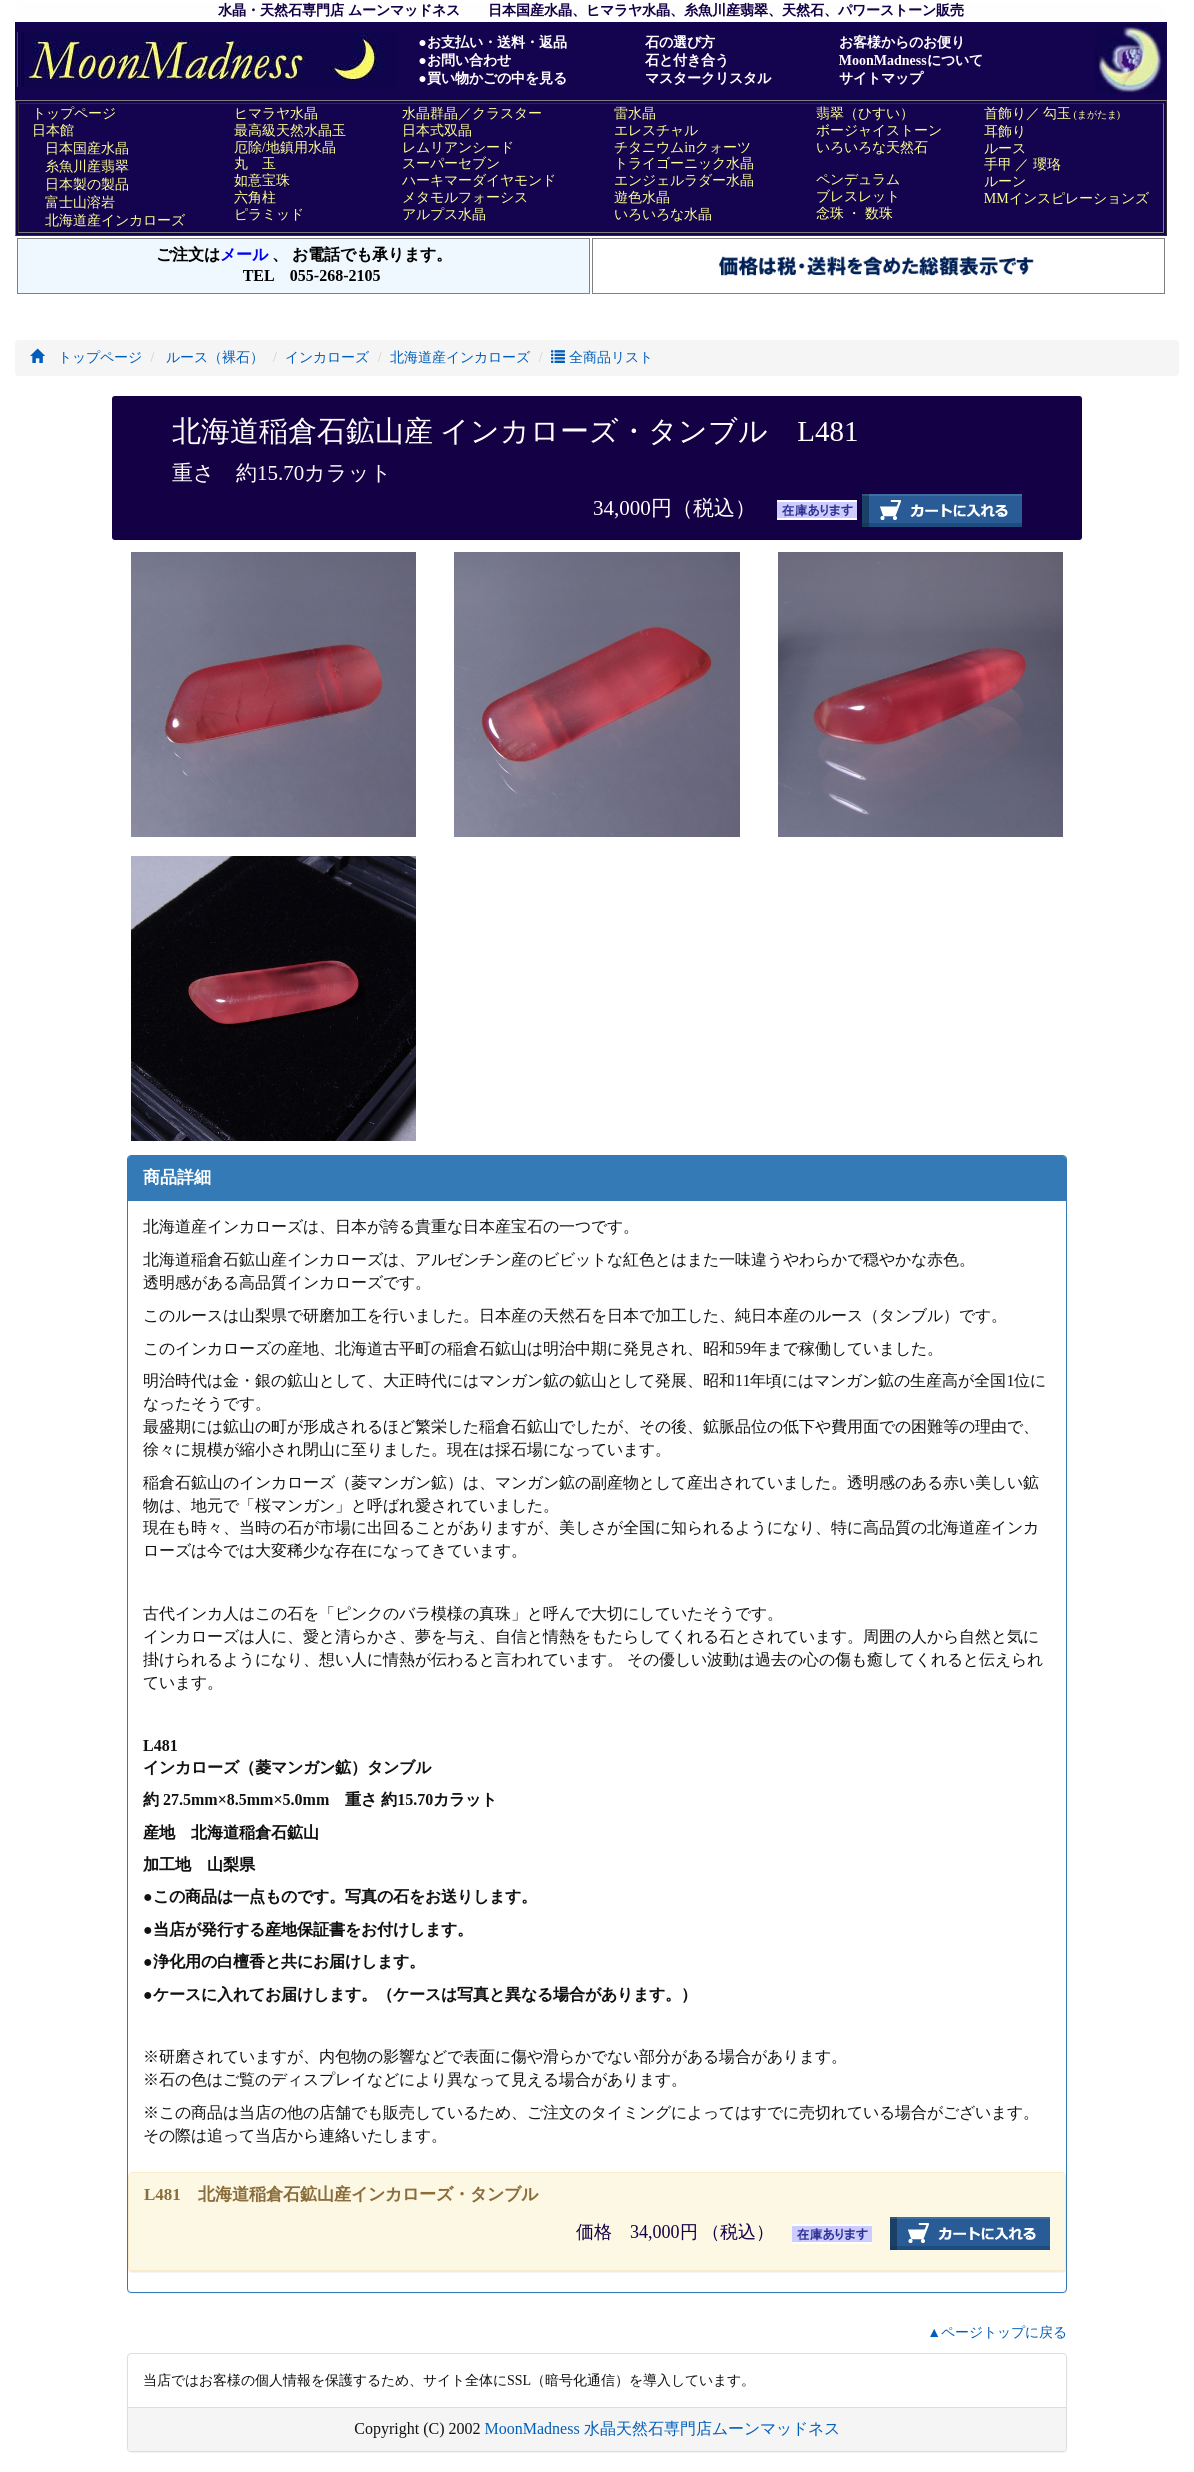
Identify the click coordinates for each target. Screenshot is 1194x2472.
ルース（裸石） (214, 357)
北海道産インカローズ (460, 357)
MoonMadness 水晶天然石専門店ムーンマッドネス (662, 2428)
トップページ (86, 357)
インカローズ (327, 357)
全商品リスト (602, 357)
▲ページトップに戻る (997, 2332)
